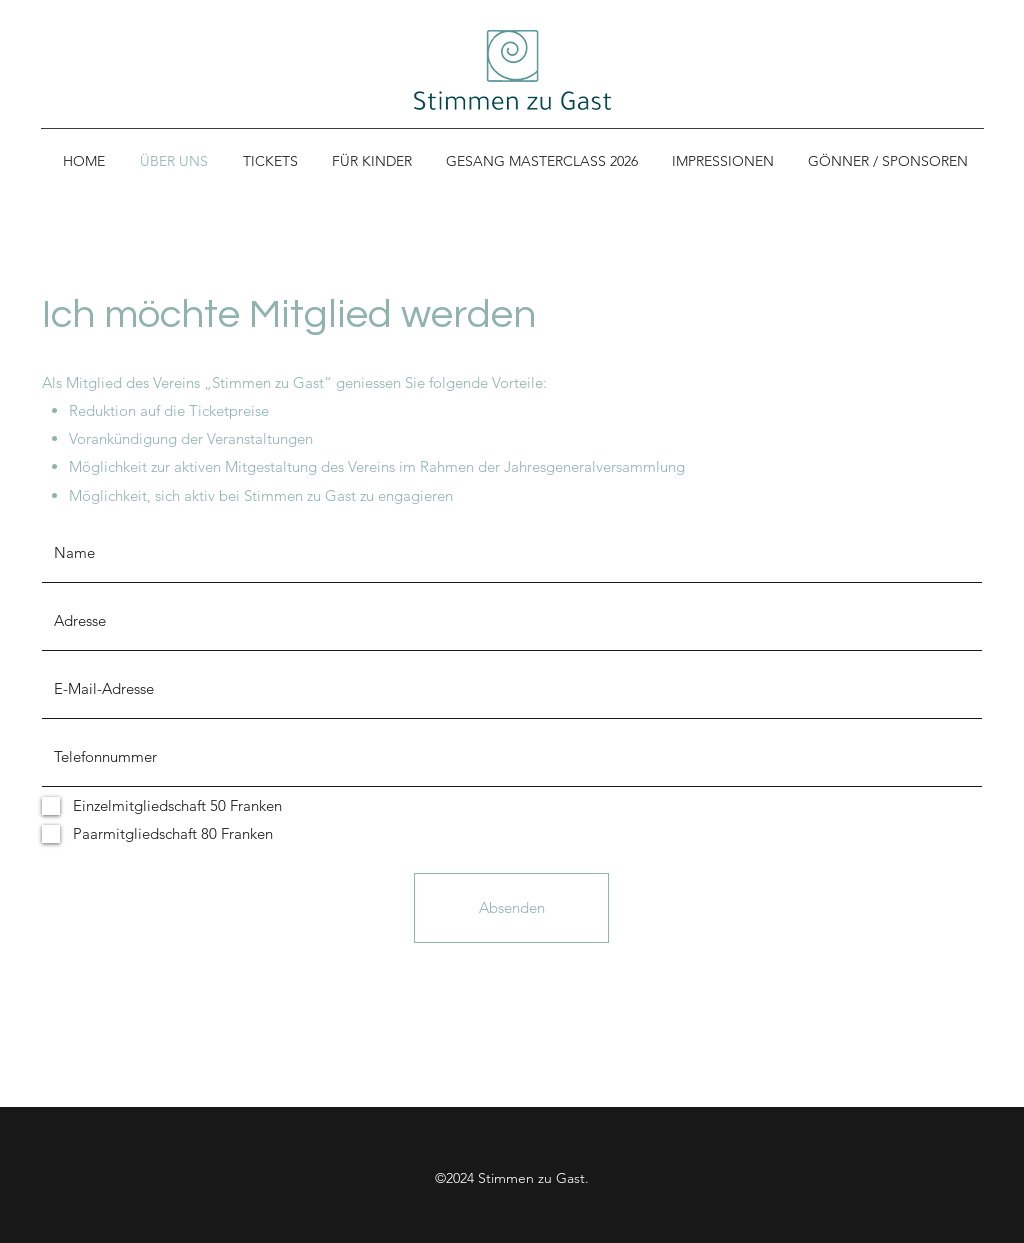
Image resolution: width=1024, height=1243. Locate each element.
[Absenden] (511, 908)
